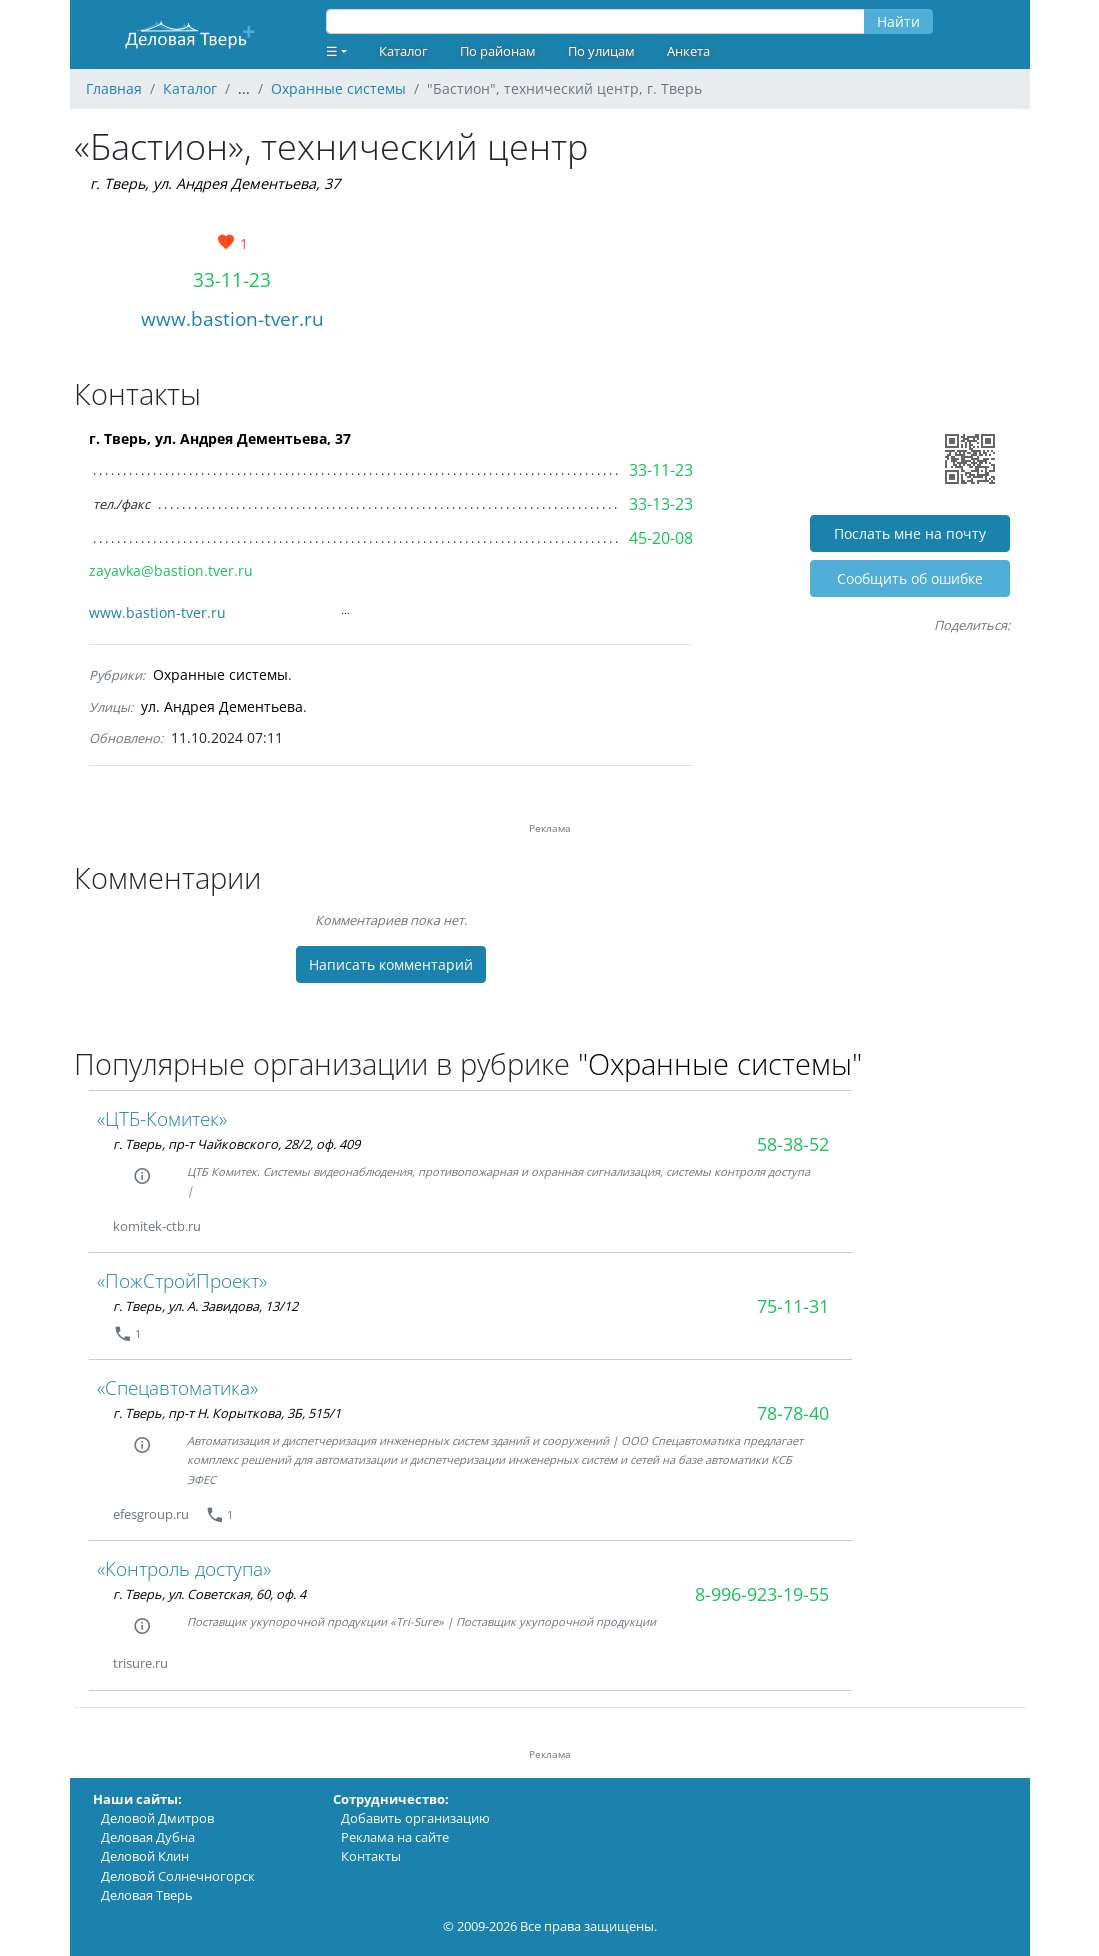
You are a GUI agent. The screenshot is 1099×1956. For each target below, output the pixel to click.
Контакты (371, 1856)
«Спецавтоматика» (177, 1387)
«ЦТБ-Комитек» (162, 1118)
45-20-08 (661, 538)
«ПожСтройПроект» (182, 1280)
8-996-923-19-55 (762, 1594)
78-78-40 (793, 1413)
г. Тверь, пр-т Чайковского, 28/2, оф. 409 (236, 1144)
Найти (898, 21)
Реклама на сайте (395, 1837)
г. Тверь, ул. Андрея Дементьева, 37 (215, 183)
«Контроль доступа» (184, 1568)
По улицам (601, 51)
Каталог (403, 51)
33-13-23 (661, 504)
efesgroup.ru (151, 1514)
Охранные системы (220, 674)
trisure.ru (140, 1663)
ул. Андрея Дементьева (222, 706)
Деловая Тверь (147, 1895)
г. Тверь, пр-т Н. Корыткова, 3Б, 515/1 (227, 1413)
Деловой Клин (145, 1856)
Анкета (688, 51)
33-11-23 (232, 279)
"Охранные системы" (720, 1063)
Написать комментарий (391, 964)
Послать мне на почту (910, 533)
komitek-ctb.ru (157, 1226)
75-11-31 (793, 1306)
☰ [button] (332, 51)
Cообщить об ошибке (910, 578)
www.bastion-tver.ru (232, 318)
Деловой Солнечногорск (178, 1876)
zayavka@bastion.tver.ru (171, 570)
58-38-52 (793, 1144)
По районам (498, 51)
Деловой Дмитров (157, 1818)
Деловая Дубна (148, 1837)
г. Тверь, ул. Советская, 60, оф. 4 (209, 1594)
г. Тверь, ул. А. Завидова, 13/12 (205, 1306)
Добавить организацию (415, 1818)
